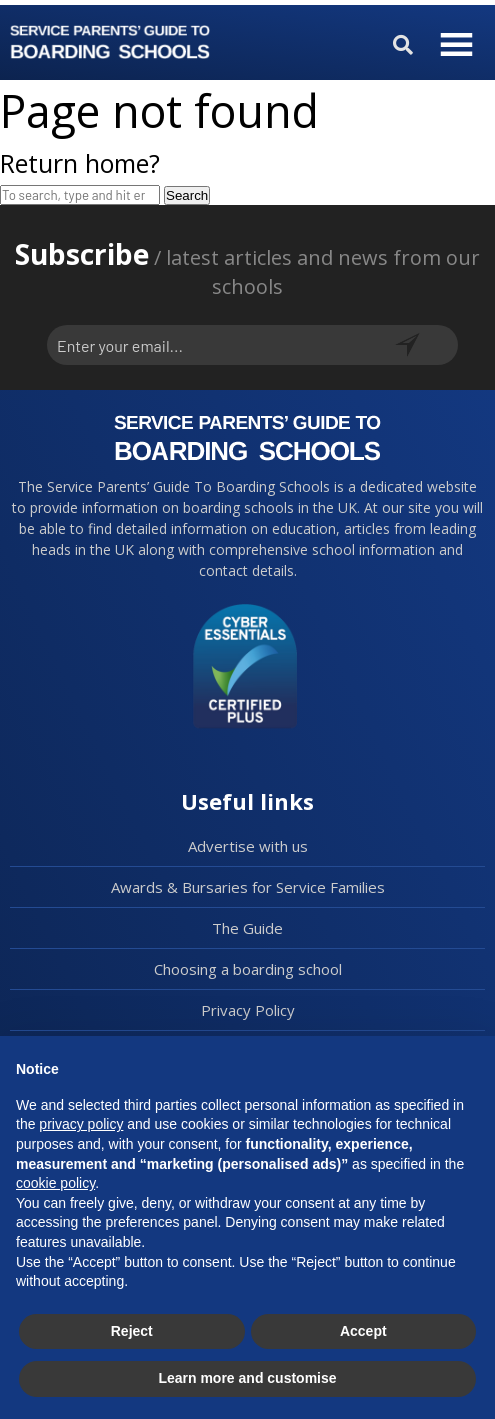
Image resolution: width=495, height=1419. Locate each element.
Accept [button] (363, 1331)
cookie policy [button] (55, 1183)
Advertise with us (248, 846)
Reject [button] (132, 1331)
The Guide (247, 928)
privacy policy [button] (81, 1124)
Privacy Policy (248, 1010)
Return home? (80, 163)
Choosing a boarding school (248, 969)
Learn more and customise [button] (247, 1378)
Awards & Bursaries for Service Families (248, 887)
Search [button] (187, 195)
